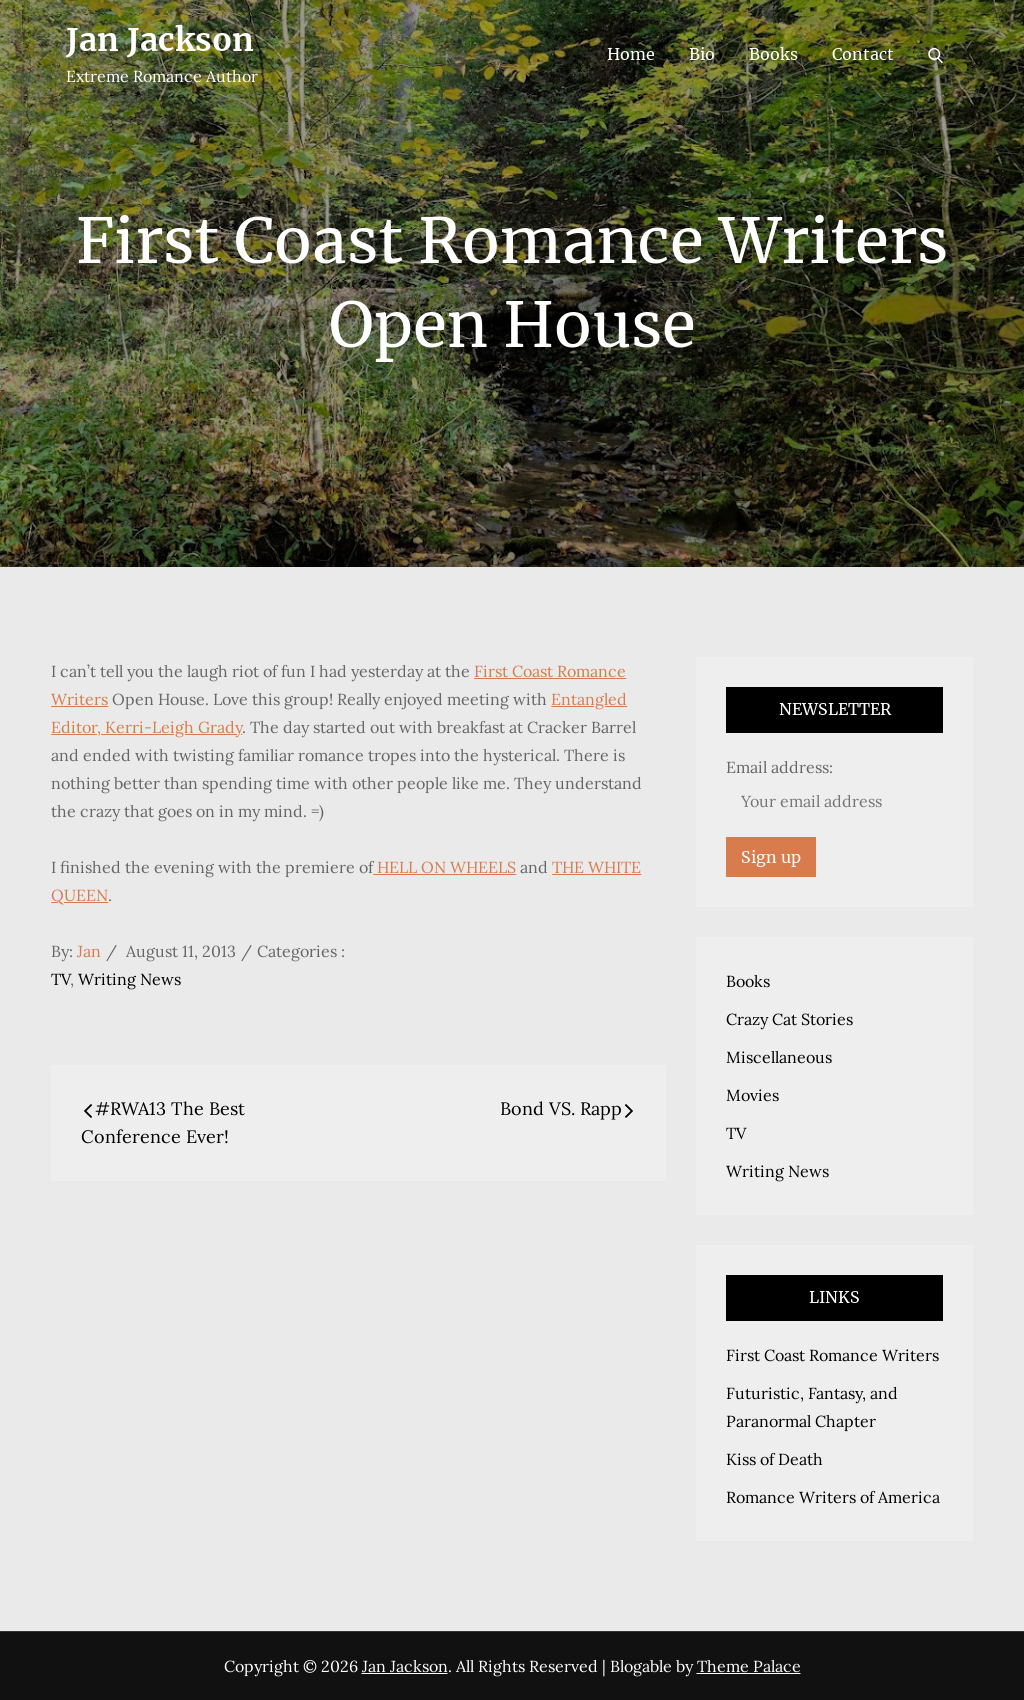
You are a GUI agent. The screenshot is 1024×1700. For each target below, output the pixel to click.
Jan (89, 951)
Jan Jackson (160, 40)
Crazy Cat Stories (789, 1019)
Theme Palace (749, 1666)
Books (773, 54)
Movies (752, 1095)
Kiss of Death (774, 1459)
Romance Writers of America (833, 1497)
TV (60, 979)
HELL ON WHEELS (444, 867)
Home (631, 54)
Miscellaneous (779, 1057)
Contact (863, 54)
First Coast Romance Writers (832, 1355)
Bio (702, 54)
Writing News (129, 979)
